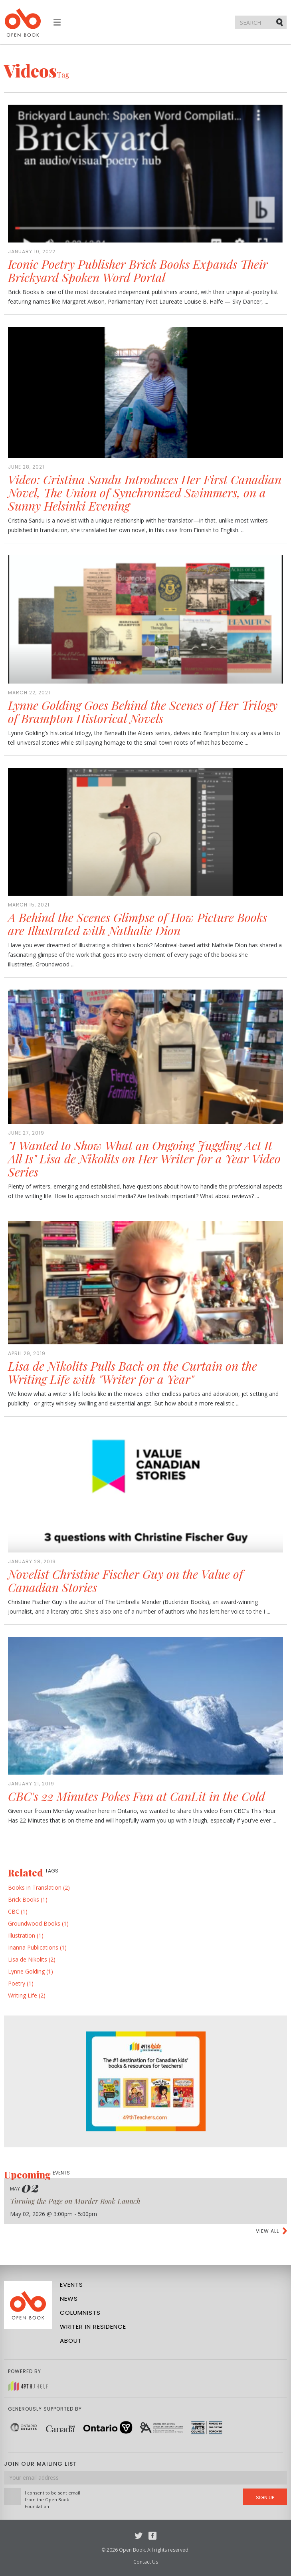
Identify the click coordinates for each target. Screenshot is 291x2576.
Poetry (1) (21, 1983)
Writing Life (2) (27, 1995)
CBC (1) (18, 1911)
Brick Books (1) (28, 1899)
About (71, 2340)
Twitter (139, 2536)
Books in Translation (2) (39, 1887)
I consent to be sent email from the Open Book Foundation (52, 2499)
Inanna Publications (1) (37, 1947)
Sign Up (265, 2497)
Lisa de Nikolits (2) (31, 1959)
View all (267, 2231)
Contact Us (145, 2561)
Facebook (152, 2536)
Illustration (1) (26, 1935)
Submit (280, 22)
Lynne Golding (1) (30, 1971)
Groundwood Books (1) (38, 1923)
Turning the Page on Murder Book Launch (75, 2201)
